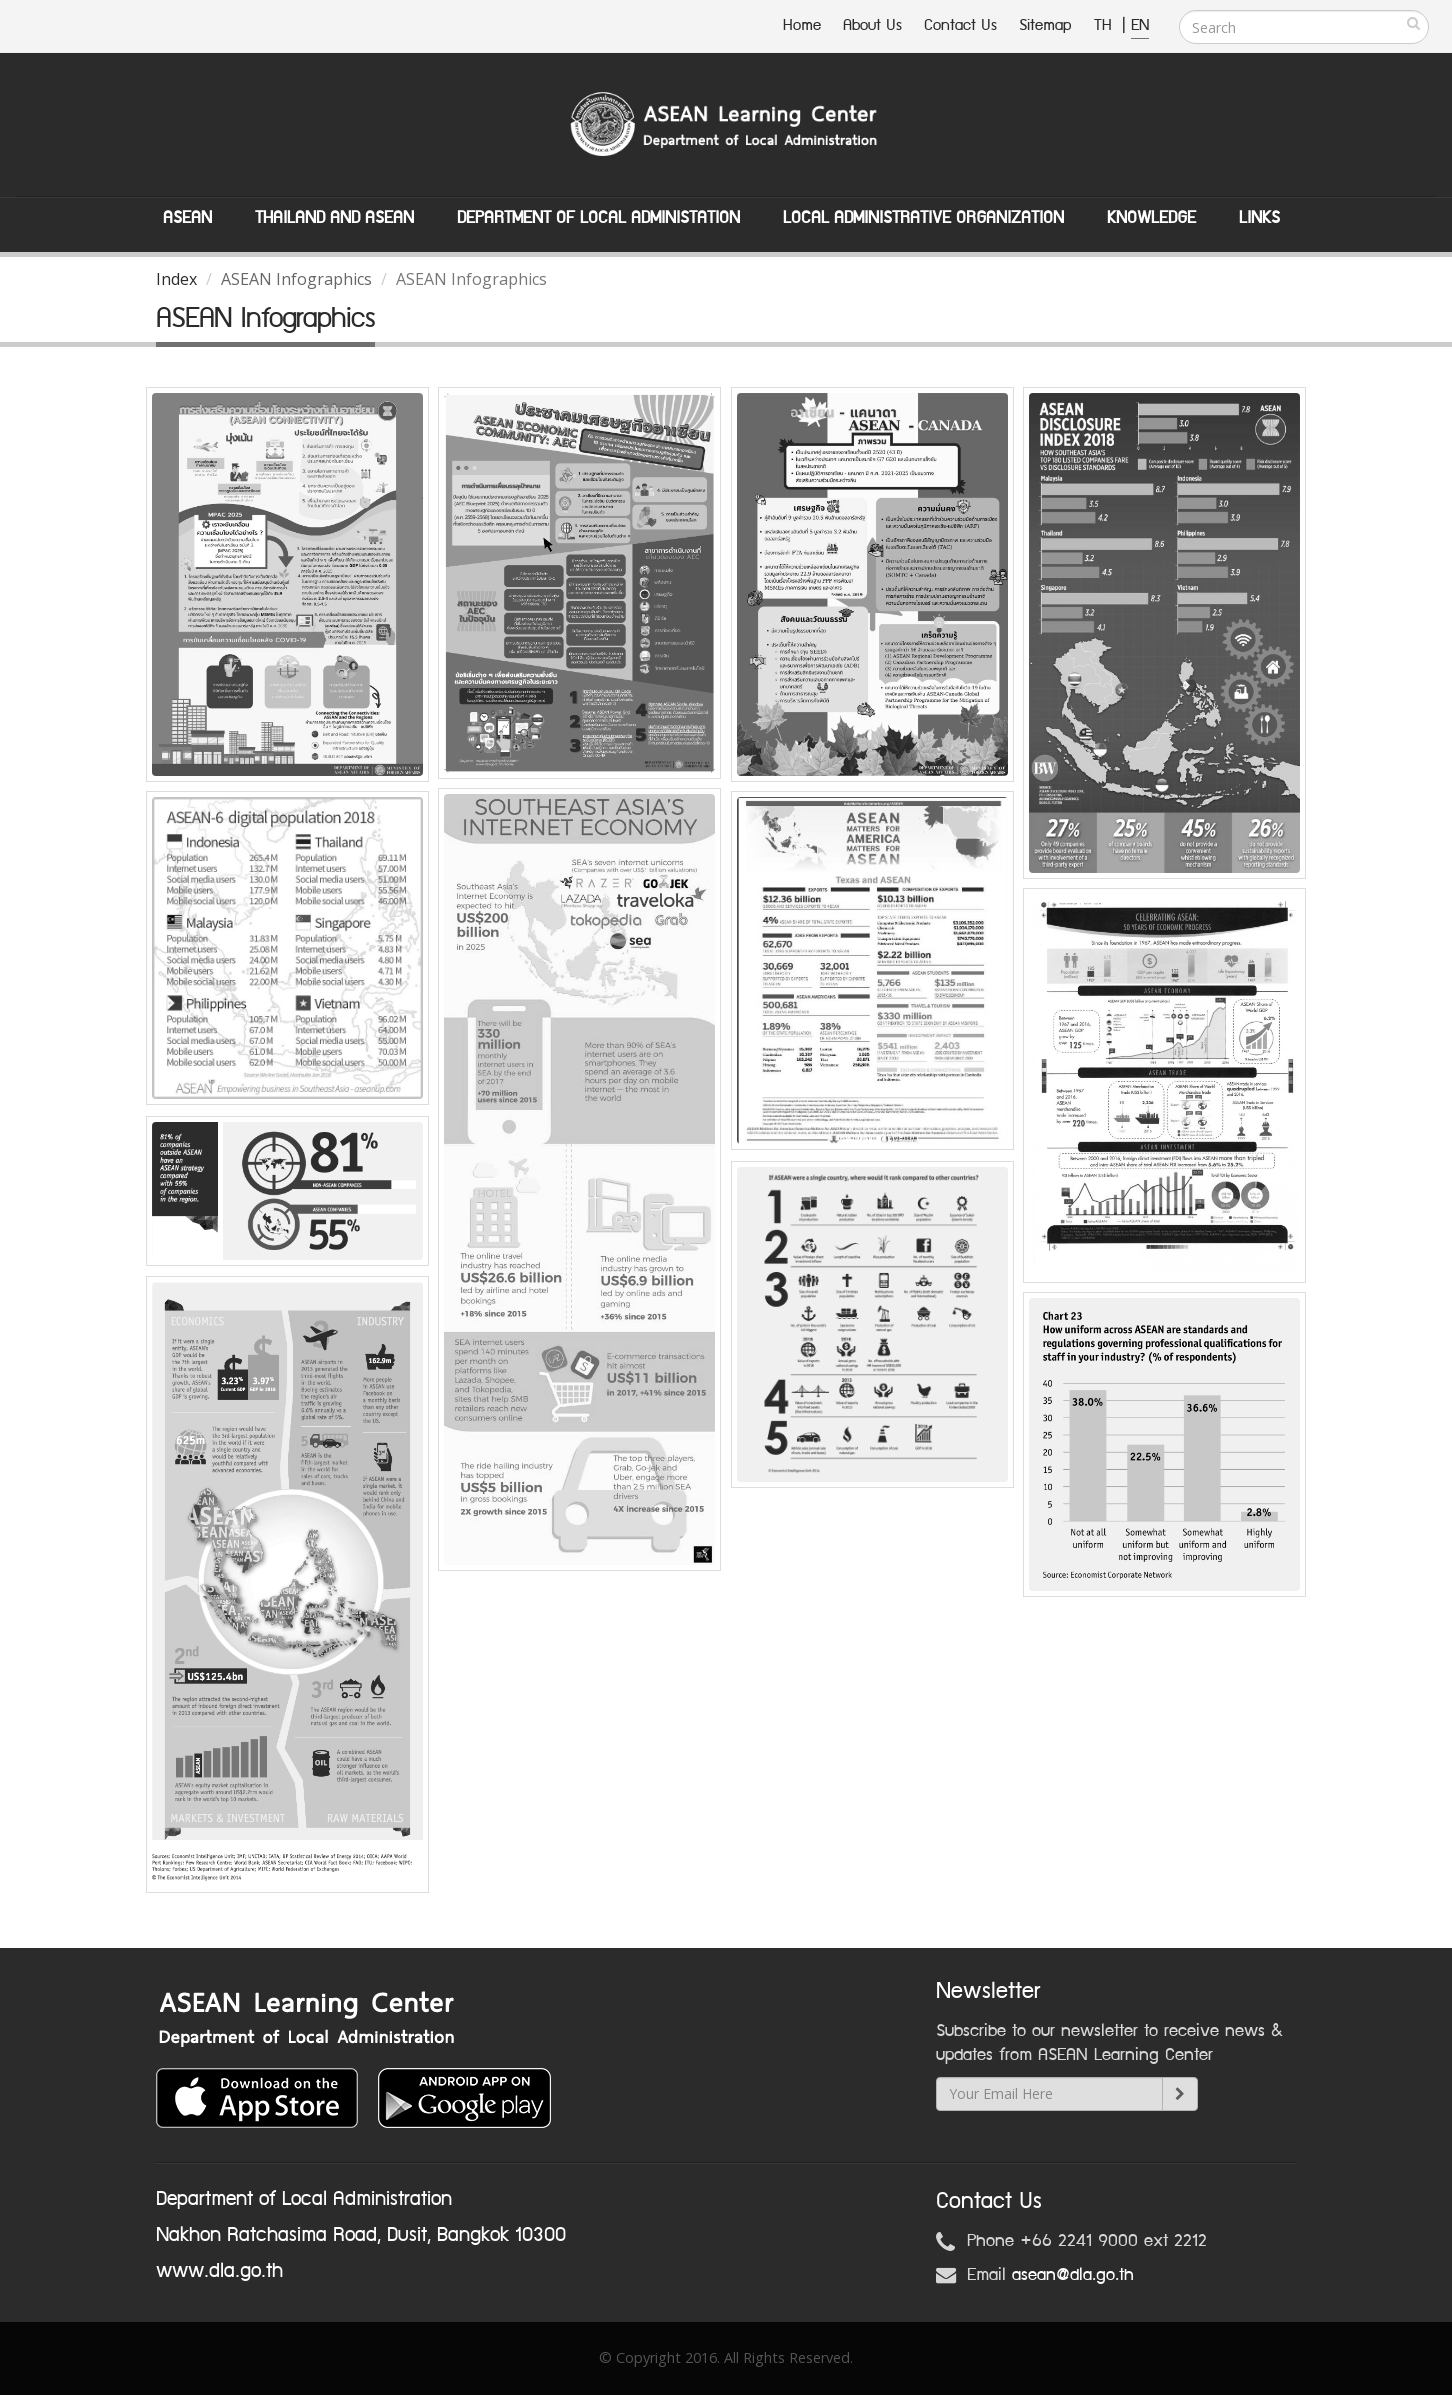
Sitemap (1045, 25)
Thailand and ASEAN (334, 218)
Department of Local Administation (598, 218)
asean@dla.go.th (1073, 2275)
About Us (872, 25)
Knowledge (1151, 218)
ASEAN (187, 218)
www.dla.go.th (219, 2271)
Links (1259, 218)
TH (1105, 25)
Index (176, 279)
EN (1140, 25)
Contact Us (960, 25)
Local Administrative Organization (923, 218)
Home (802, 25)
